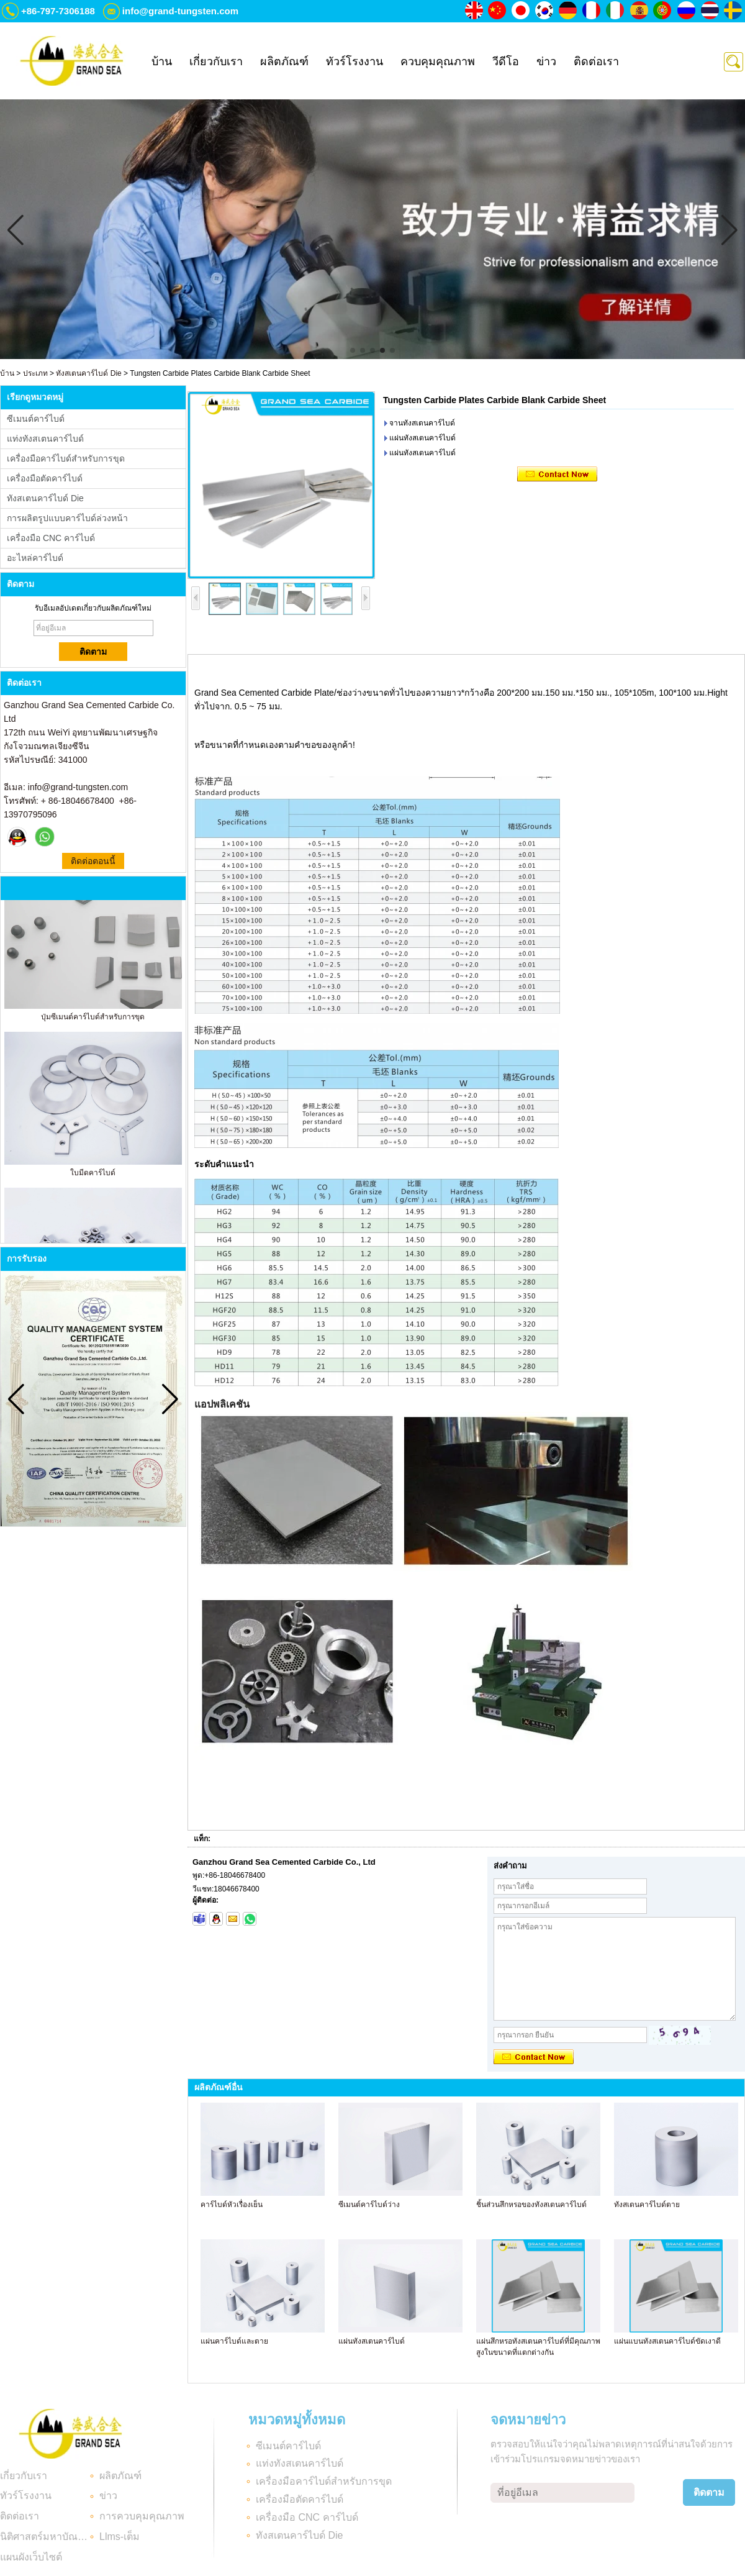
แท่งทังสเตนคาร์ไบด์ (45, 439)
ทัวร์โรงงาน (354, 61)
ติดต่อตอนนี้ (93, 861)
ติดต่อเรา (596, 61)
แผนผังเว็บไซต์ (31, 2557)
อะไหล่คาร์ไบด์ (35, 558)
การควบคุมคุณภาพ (141, 2516)
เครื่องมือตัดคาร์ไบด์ (45, 478)
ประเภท (35, 373)
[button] (352, 350)
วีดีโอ (505, 61)
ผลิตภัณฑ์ (284, 61)
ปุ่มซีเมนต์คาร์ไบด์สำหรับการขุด (93, 1021)
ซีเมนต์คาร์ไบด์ (36, 419)
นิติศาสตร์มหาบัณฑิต (44, 2536)
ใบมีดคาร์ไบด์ (92, 1177)
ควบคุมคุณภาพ (437, 61)
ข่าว (546, 61)
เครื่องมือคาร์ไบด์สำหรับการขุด (66, 458)
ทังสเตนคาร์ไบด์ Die (88, 373)
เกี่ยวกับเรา (216, 61)
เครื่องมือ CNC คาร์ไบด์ (51, 538)
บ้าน (161, 61)
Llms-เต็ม (119, 2536)
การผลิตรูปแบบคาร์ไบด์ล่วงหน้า (67, 518)
